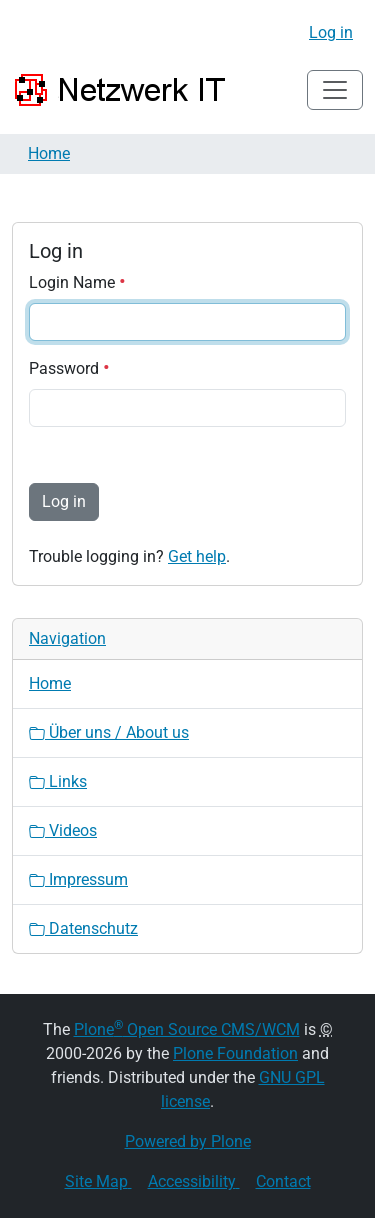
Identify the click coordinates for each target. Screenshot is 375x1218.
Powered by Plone (188, 1141)
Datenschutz (83, 928)
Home (49, 153)
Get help (197, 556)
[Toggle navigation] (335, 90)
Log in (331, 32)
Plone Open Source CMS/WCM (187, 1029)
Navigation (67, 638)
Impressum (78, 879)
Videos (63, 830)
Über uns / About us (109, 732)
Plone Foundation (235, 1053)
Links (58, 781)
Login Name (77, 282)
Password (69, 368)
